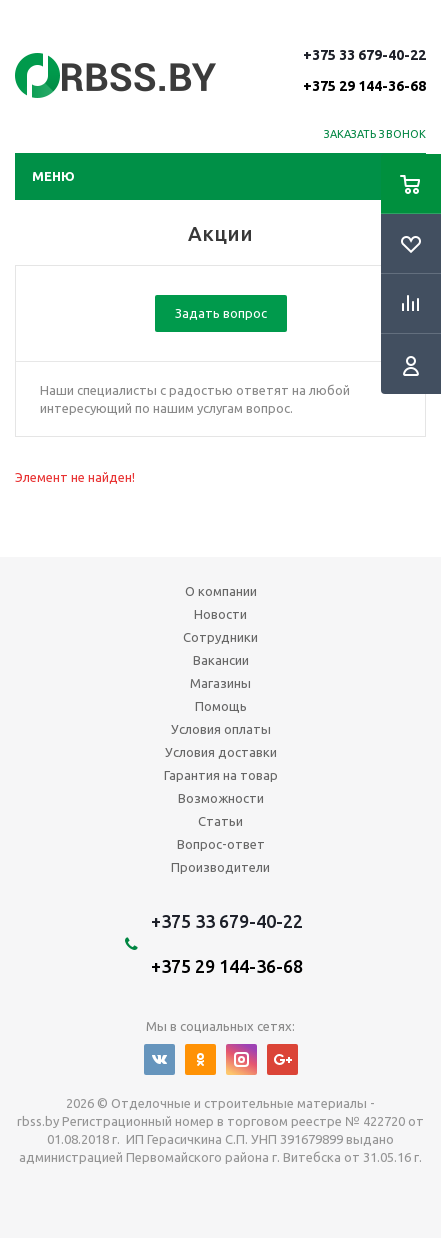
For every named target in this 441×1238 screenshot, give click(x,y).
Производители (220, 867)
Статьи (220, 821)
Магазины (220, 683)
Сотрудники (220, 637)
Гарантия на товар (221, 775)
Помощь (221, 706)
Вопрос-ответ (221, 844)
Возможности (221, 798)
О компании (221, 591)
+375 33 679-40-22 (364, 70)
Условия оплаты (221, 729)
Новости (220, 614)
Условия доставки (221, 752)
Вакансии (221, 660)
